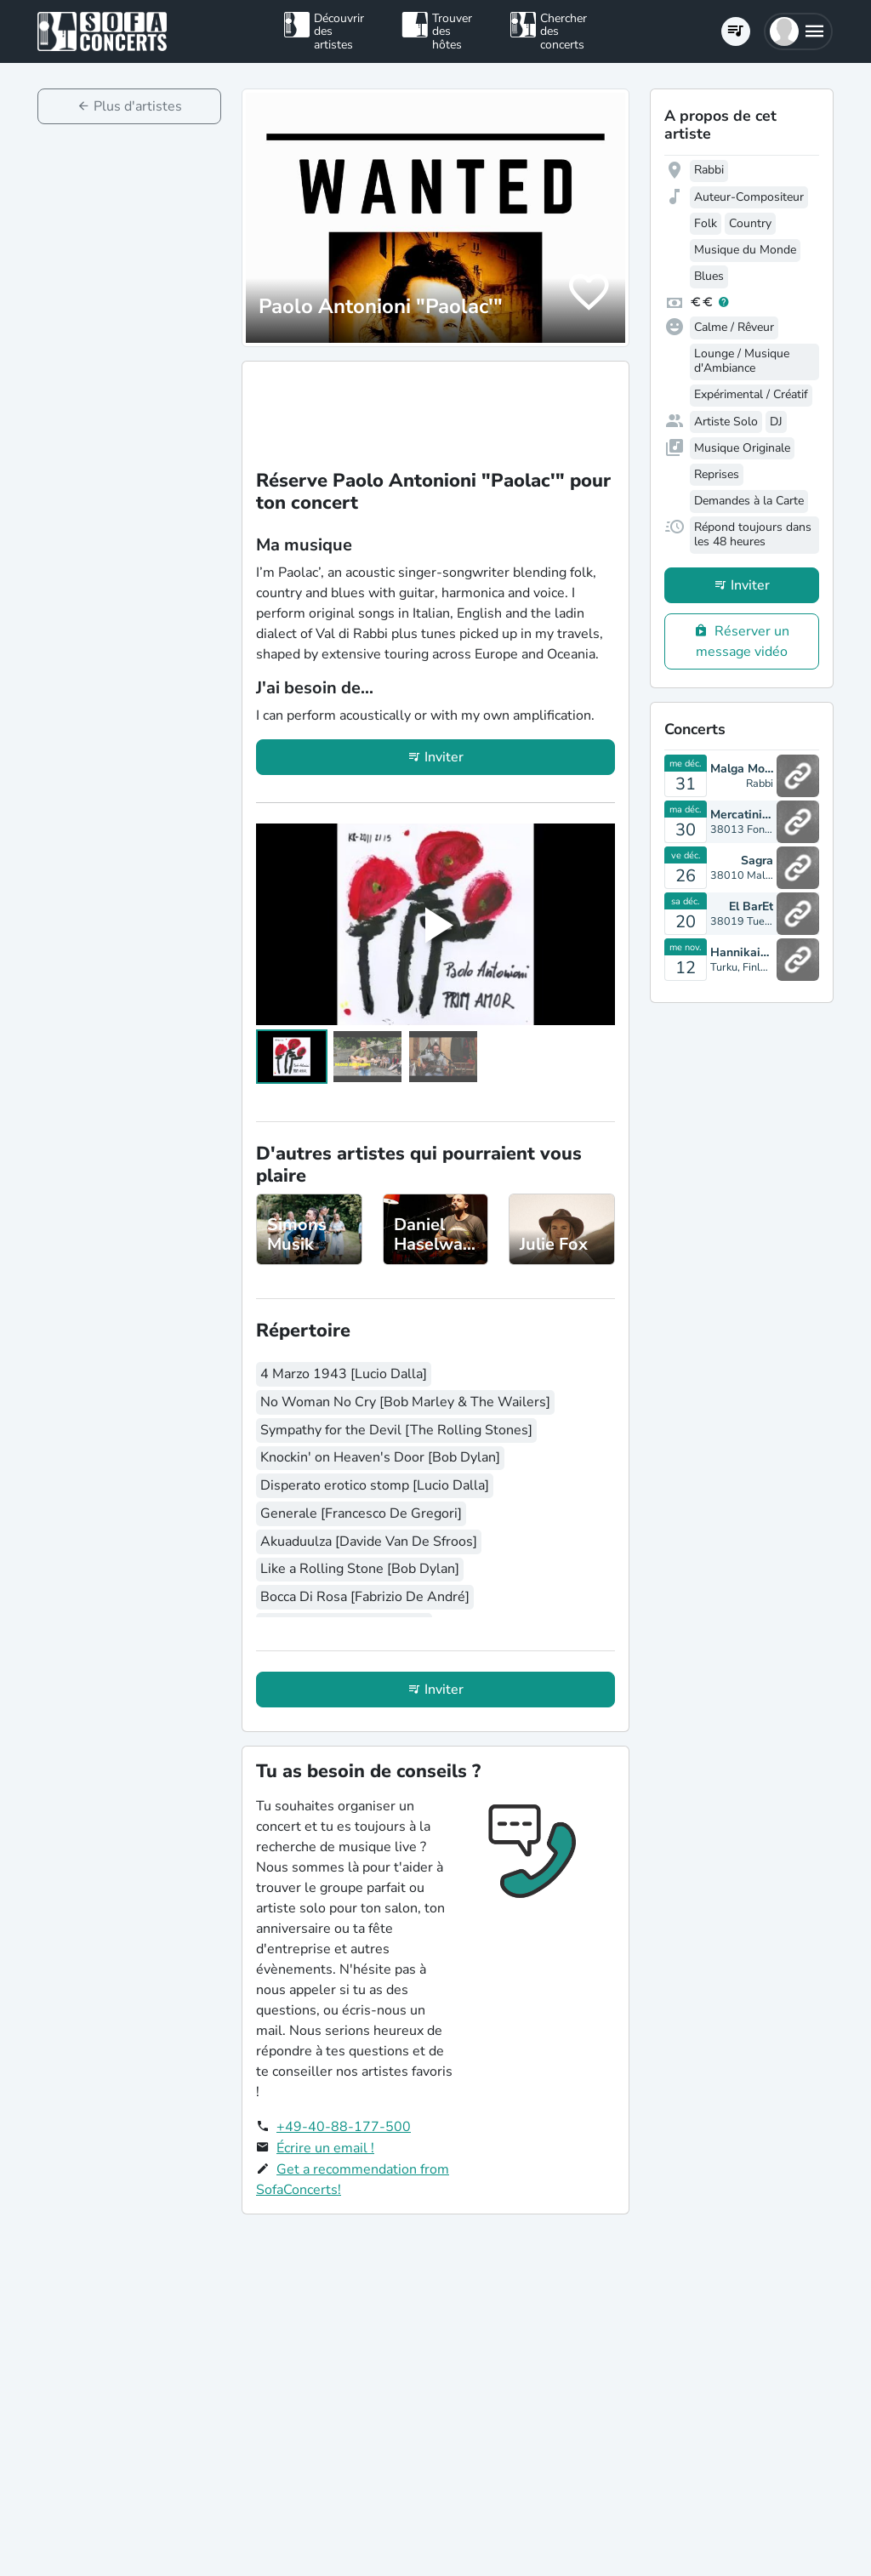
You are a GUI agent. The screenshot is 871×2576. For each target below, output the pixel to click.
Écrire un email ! (325, 2148)
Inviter (444, 757)
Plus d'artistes (138, 106)
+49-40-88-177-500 (343, 2126)
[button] (798, 31)
